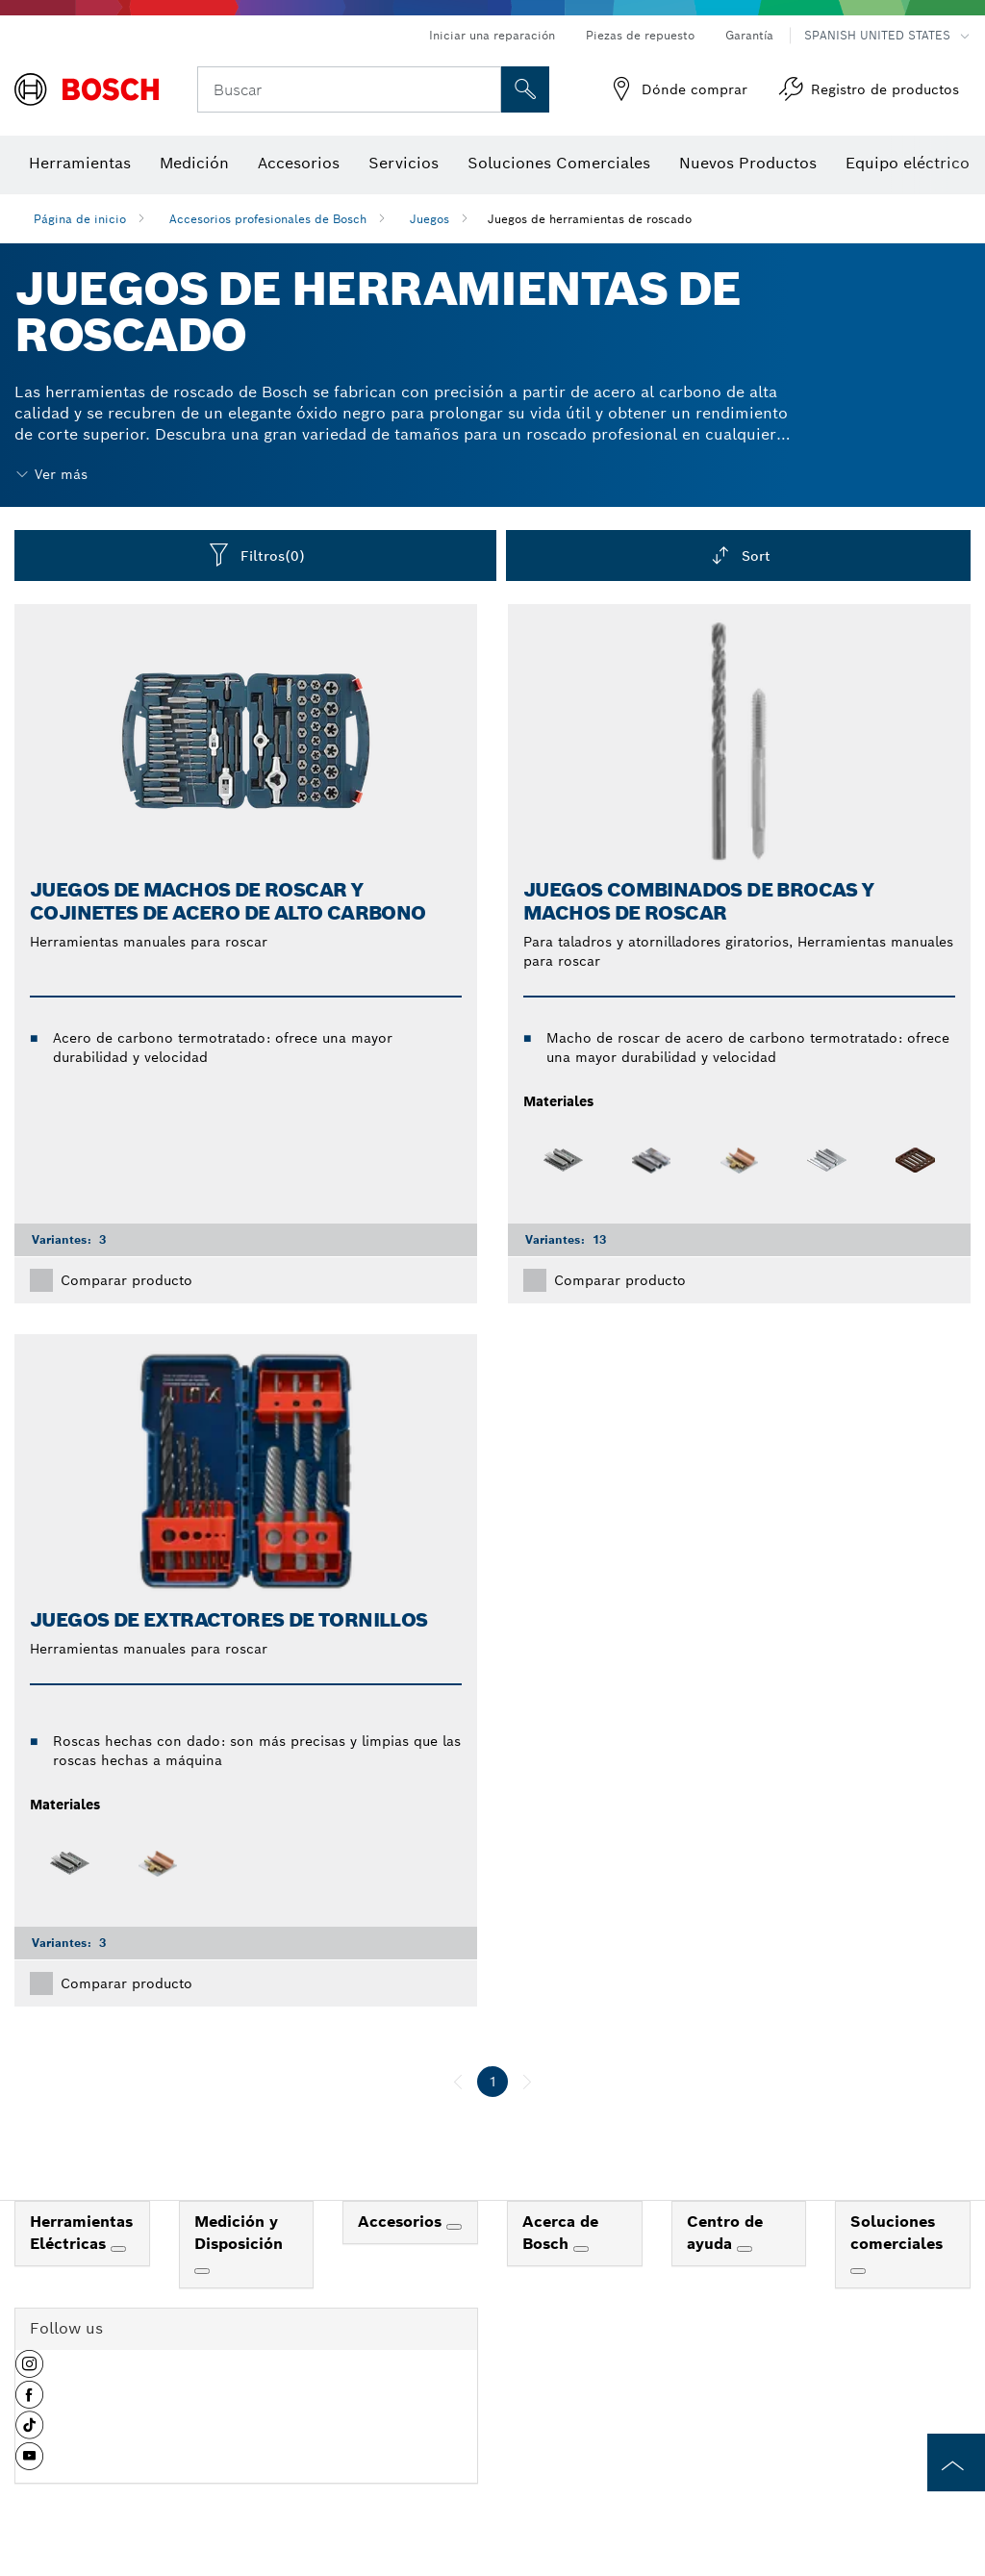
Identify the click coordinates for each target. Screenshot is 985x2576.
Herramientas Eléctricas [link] (81, 2232)
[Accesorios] (454, 2227)
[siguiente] (527, 2081)
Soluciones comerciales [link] (896, 2232)
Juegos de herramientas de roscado (590, 219)
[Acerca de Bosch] (581, 2249)
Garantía (749, 35)
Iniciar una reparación (492, 35)
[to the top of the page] (956, 2462)
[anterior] (457, 2081)
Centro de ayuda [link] (725, 2232)
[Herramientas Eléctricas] (118, 2249)
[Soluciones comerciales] (858, 2271)
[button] (29, 2371)
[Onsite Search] (525, 89)
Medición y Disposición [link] (238, 2232)
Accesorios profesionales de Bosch (267, 219)
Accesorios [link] (402, 2221)
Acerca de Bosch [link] (560, 2232)
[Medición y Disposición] (202, 2271)
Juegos (429, 219)
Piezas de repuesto (640, 35)
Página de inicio (80, 219)
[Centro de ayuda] (744, 2249)
